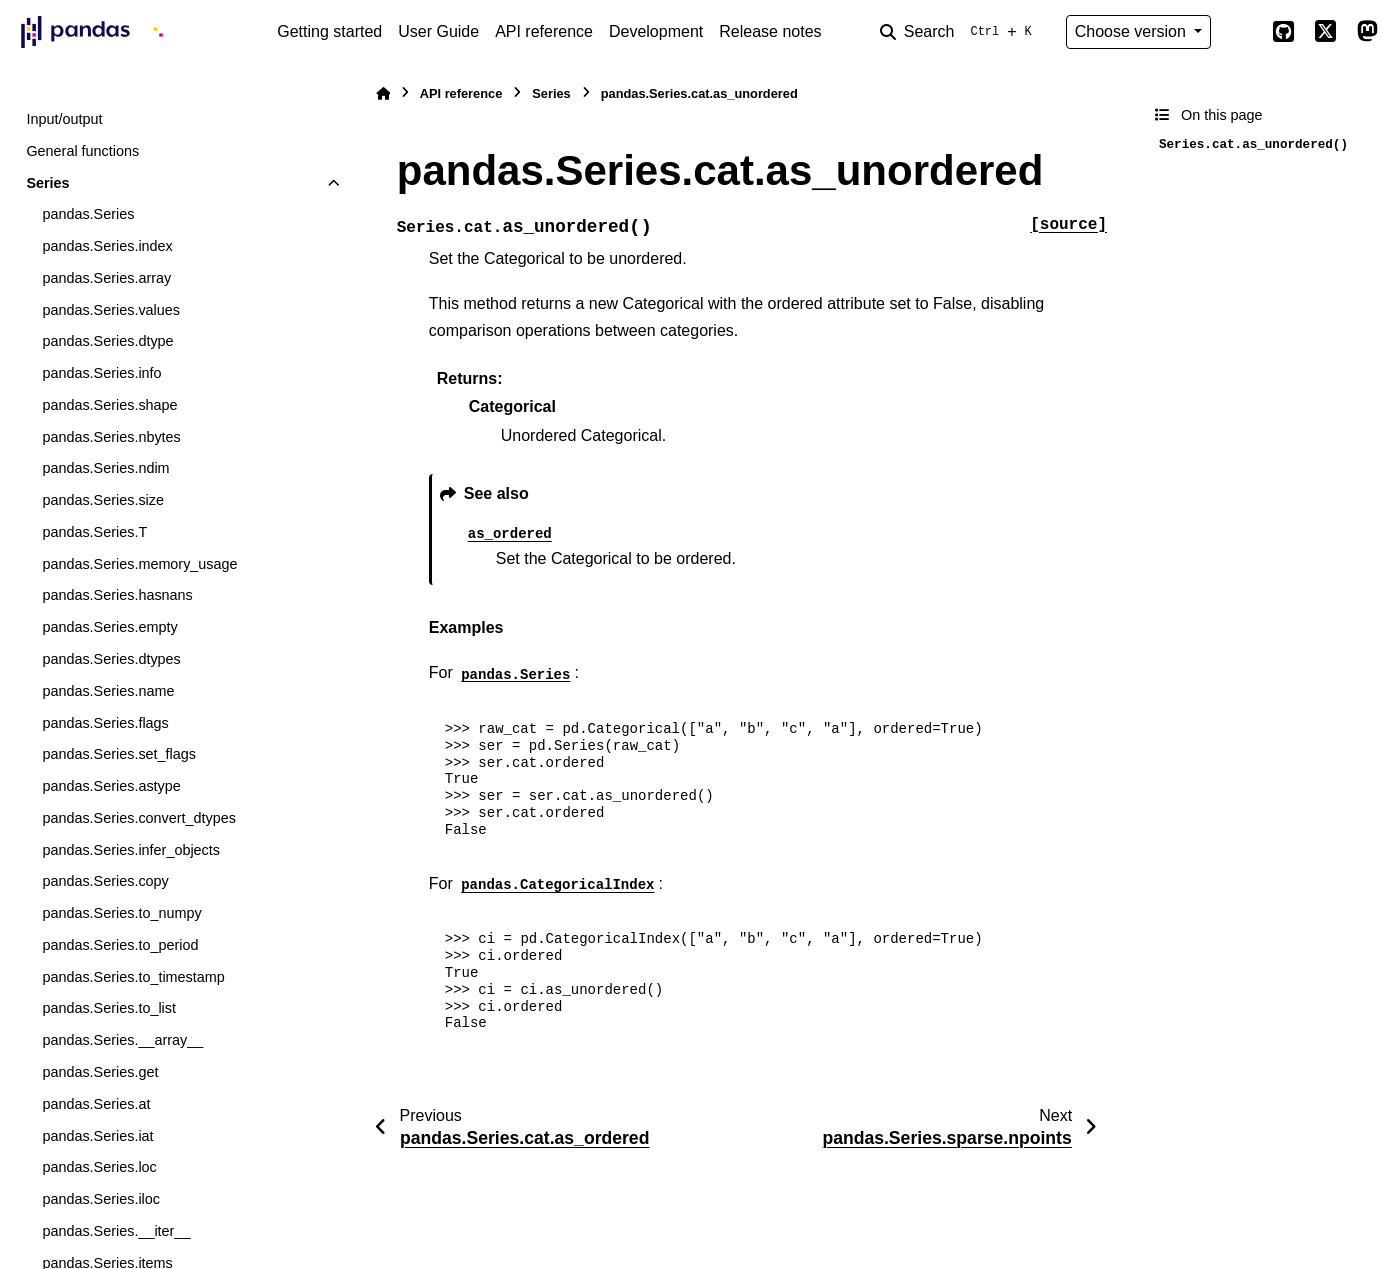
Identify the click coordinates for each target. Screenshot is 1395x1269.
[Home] (383, 93)
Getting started (329, 31)
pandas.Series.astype (111, 786)
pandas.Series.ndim (105, 468)
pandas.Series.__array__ (122, 1040)
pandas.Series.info (101, 373)
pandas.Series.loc (99, 1167)
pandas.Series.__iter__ (116, 1231)
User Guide (438, 31)
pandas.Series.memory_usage (139, 564)
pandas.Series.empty (109, 627)
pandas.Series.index (107, 246)
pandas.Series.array (106, 278)
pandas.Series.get (100, 1072)
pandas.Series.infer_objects (131, 850)
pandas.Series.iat (97, 1136)
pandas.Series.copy (105, 881)
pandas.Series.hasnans (117, 595)
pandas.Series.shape (109, 405)
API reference (544, 31)
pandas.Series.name (108, 691)
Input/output (64, 119)
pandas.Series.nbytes (111, 437)
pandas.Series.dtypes (111, 659)
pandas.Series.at (96, 1104)
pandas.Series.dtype (107, 341)
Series (47, 183)
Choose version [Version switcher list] (1133, 31)
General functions (82, 151)
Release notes (770, 31)
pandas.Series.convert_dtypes (139, 818)
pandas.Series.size (103, 500)
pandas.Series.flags (105, 723)
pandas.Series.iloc (101, 1199)
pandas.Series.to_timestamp (133, 977)
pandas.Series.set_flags (119, 754)
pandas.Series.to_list (109, 1008)
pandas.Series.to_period (120, 945)
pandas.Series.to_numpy (121, 913)
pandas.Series (88, 214)
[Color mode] (1241, 32)
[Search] (960, 32)
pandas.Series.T (94, 532)
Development (656, 31)
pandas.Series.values (111, 310)
